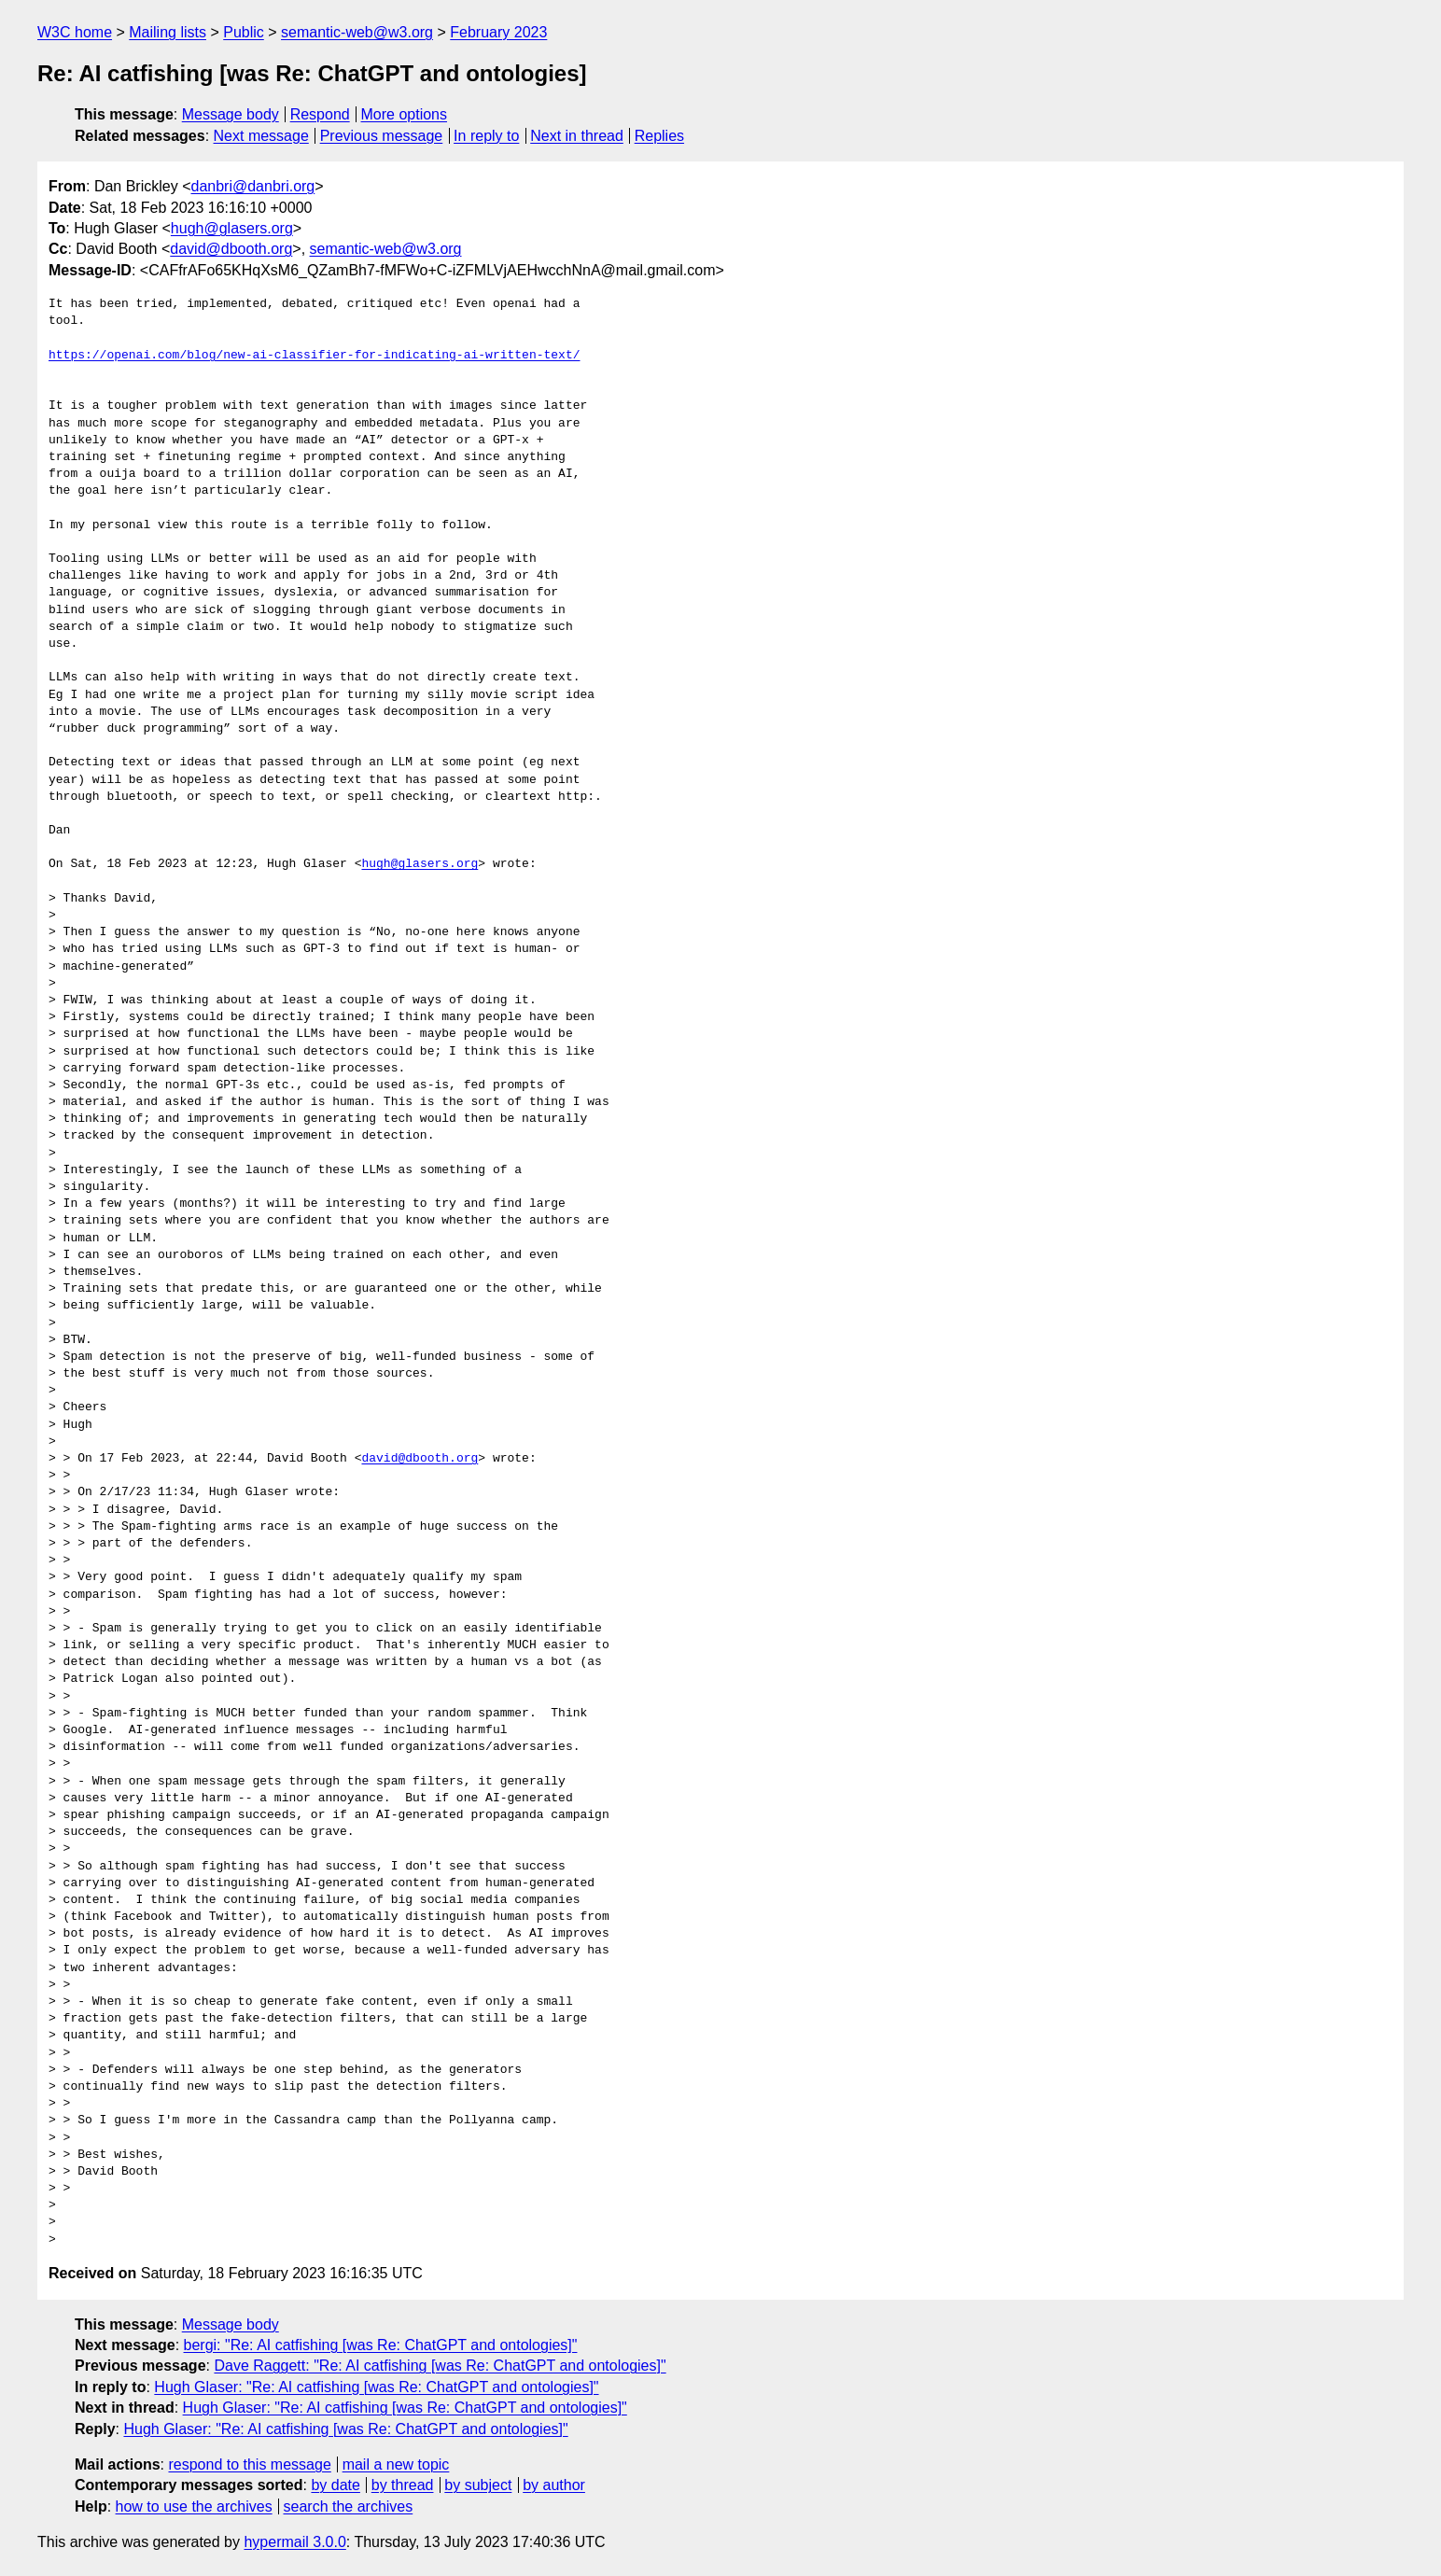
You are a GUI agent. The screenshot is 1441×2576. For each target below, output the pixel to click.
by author (554, 2485)
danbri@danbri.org (252, 186)
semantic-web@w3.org (357, 32)
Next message (261, 136)
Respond (320, 114)
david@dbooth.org (231, 249)
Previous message (381, 136)
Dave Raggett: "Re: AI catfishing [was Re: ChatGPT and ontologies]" (439, 2365)
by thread (402, 2485)
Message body (230, 114)
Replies (659, 136)
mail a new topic (396, 2464)
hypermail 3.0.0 (294, 2542)
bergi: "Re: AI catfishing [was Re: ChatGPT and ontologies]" (381, 2345)
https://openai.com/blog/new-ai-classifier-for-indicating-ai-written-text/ (314, 355)
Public (243, 32)
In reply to (486, 136)
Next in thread (576, 136)
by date (335, 2485)
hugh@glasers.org (232, 228)
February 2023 (498, 32)
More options (404, 114)
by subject (477, 2485)
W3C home (74, 32)
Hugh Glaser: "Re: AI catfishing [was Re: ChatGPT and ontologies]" (376, 2387)
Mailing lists (167, 32)
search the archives (348, 2506)
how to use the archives (194, 2506)
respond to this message (249, 2464)
